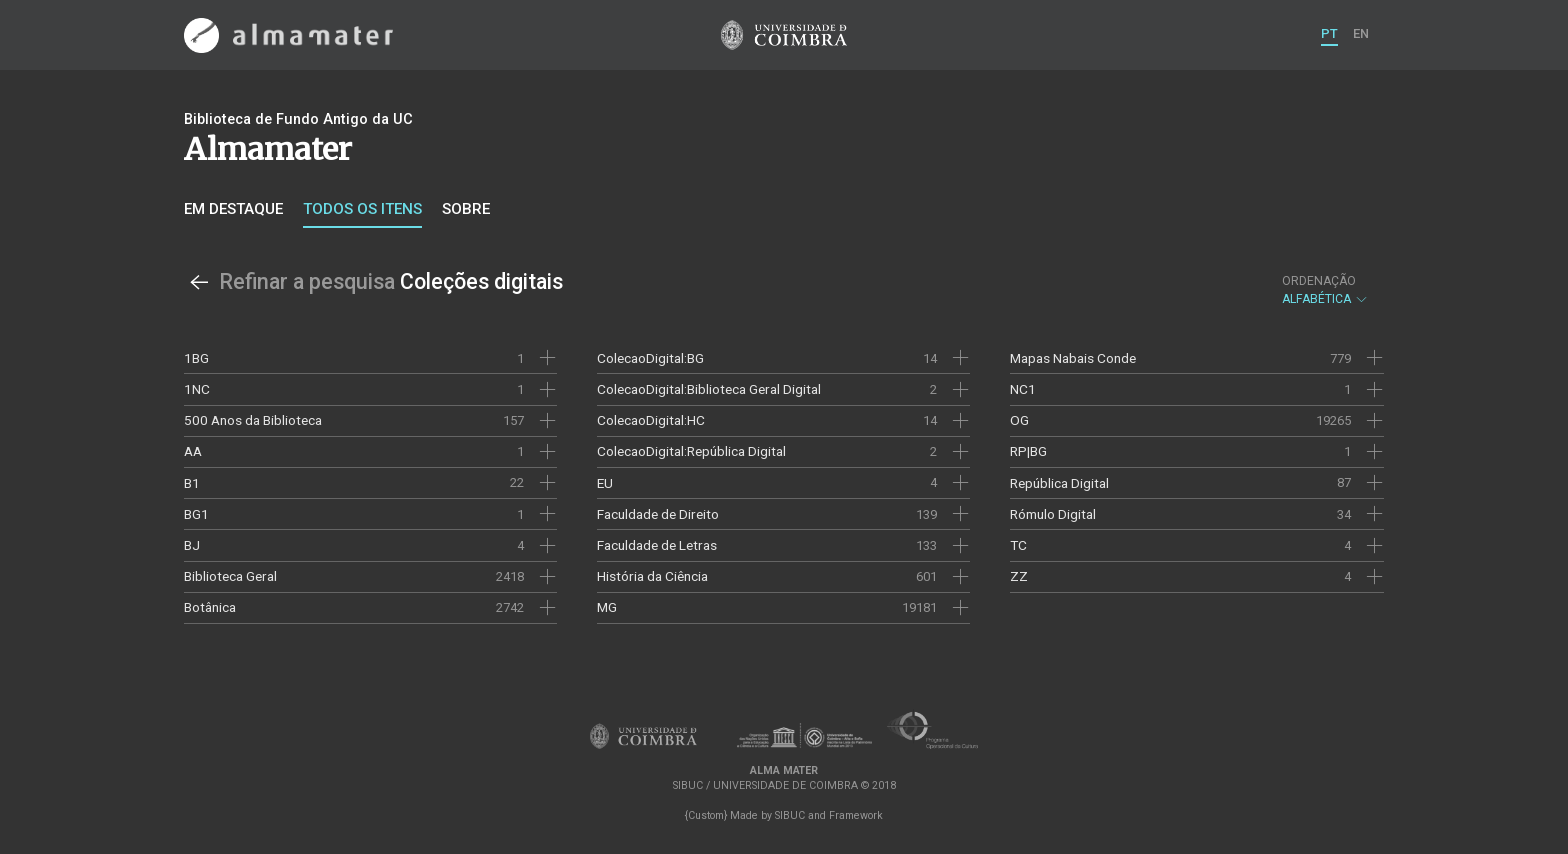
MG (607, 607)
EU (605, 483)
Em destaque (233, 209)
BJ (192, 545)
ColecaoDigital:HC (651, 420)
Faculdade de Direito (658, 514)
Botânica (210, 607)
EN (1361, 33)
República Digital (1059, 483)
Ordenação (1319, 281)
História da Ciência (652, 576)
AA (193, 451)
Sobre (466, 209)
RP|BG (1028, 451)
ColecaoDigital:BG (650, 358)
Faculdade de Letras (657, 545)
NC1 (1023, 389)
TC (1018, 545)
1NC (197, 389)
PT (1329, 33)
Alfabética (1325, 290)
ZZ (1019, 576)
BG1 (196, 514)
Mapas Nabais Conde (1073, 358)
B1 (192, 483)
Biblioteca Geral (230, 576)
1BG (196, 358)
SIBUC (790, 815)
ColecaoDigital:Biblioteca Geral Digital (709, 389)
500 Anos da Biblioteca (253, 420)
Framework (856, 815)
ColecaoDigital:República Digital (691, 451)
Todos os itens (362, 209)
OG (1019, 420)
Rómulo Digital (1053, 514)
